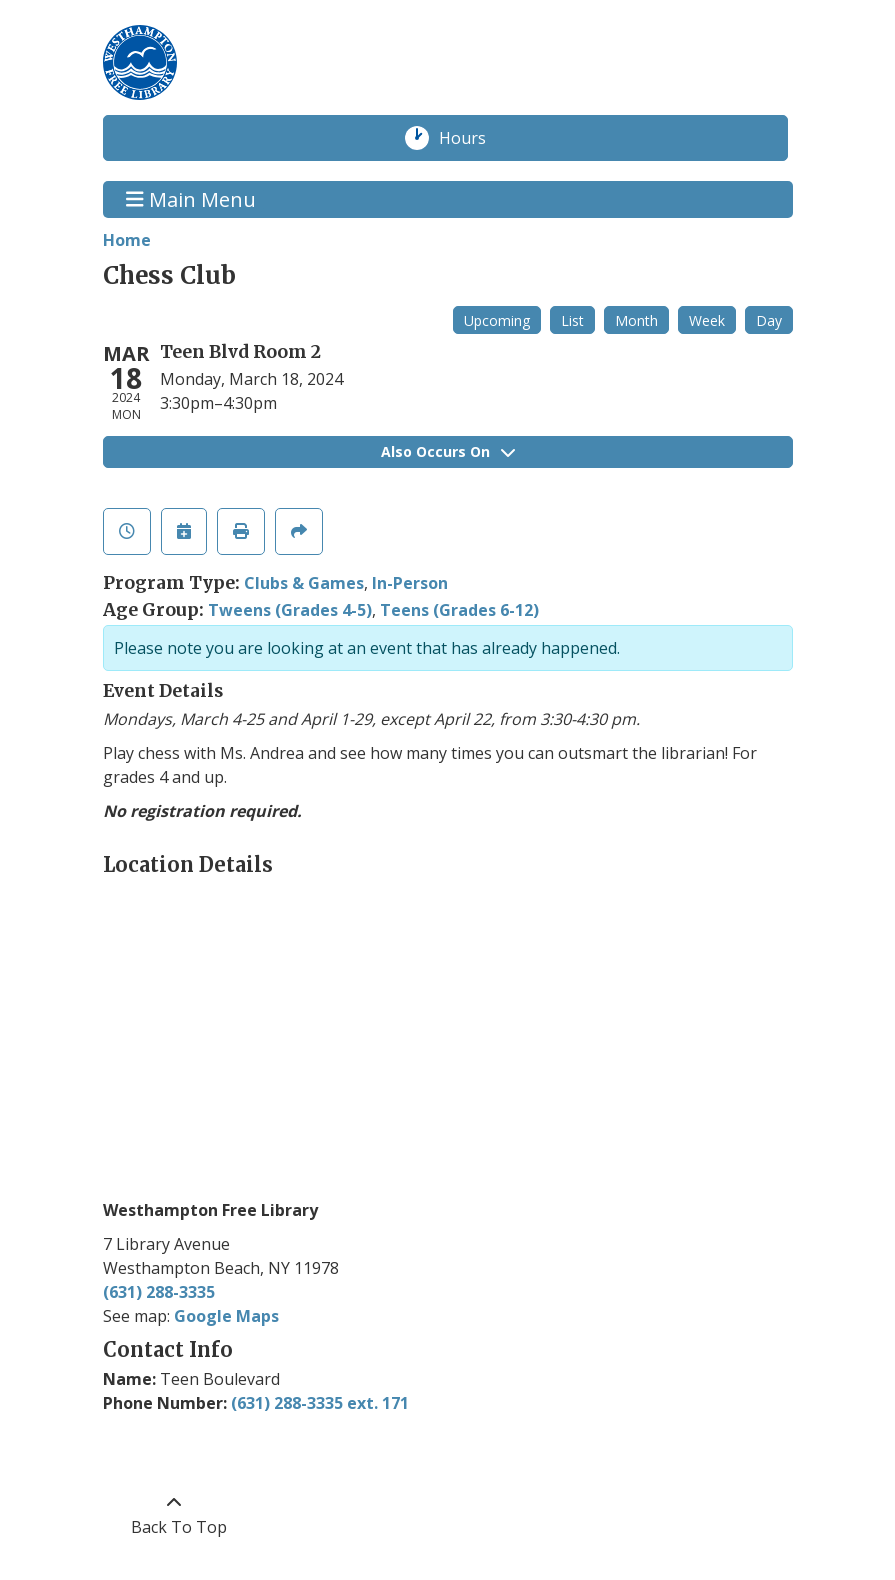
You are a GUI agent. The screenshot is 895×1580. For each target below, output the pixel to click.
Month (636, 320)
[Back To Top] (174, 1515)
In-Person (410, 583)
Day (769, 320)
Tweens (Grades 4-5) (290, 610)
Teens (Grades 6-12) (459, 610)
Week (707, 320)
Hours (473, 138)
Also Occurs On (448, 451)
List (572, 320)
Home (127, 240)
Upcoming (497, 320)
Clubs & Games (304, 583)
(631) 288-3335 (159, 1292)
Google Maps (226, 1316)
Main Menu (191, 199)
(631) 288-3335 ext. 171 (320, 1403)
